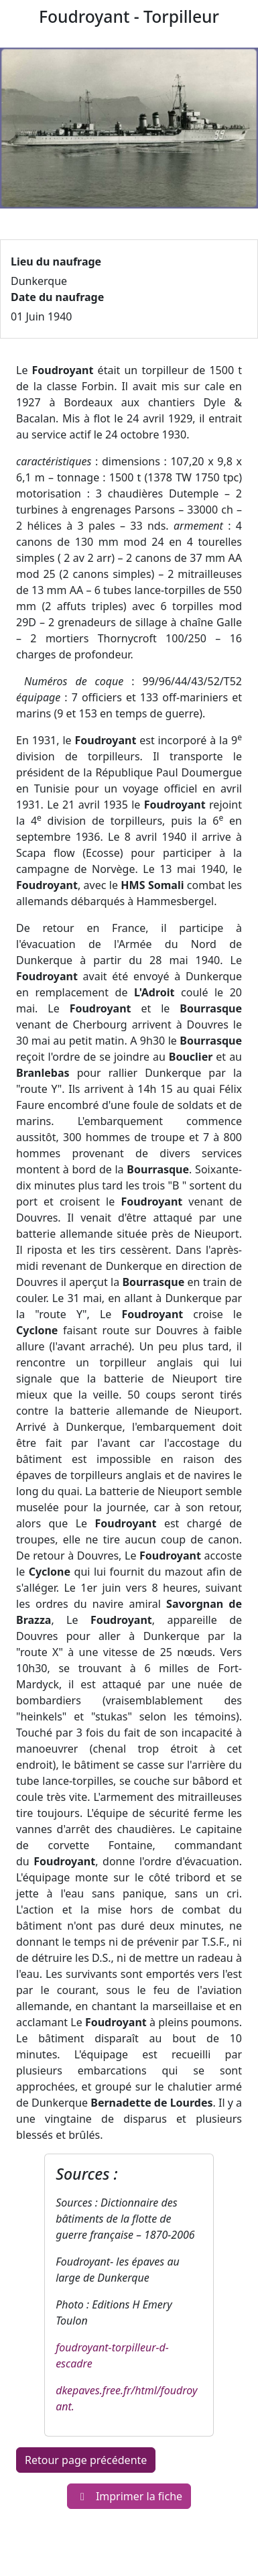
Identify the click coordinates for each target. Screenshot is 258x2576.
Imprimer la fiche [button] (129, 2496)
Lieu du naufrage (56, 261)
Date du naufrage (57, 297)
